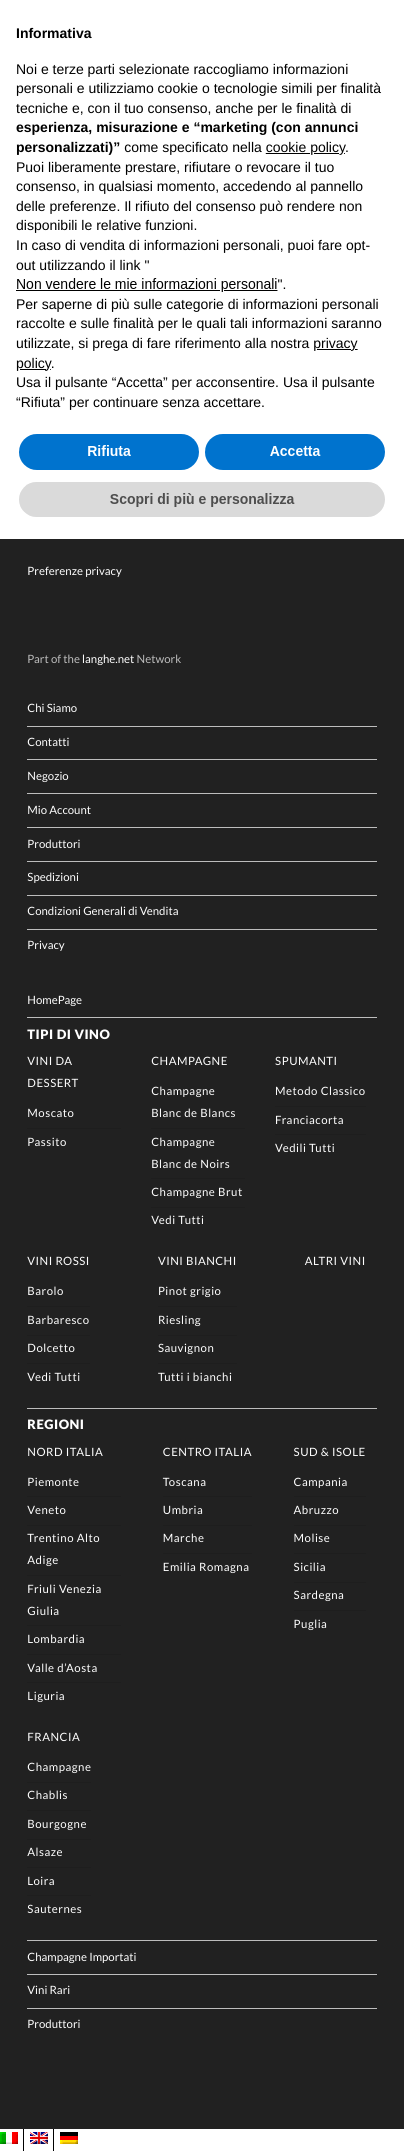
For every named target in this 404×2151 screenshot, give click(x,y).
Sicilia (310, 1567)
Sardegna (319, 1595)
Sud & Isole (330, 1452)
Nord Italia (65, 1452)
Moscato (50, 1113)
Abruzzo (317, 1510)
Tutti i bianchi (195, 1377)
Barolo (45, 1291)
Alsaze (45, 1852)
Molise (312, 1538)
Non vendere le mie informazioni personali (146, 284)
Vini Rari (48, 1990)
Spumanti (306, 1061)
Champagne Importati (81, 1957)
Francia (53, 1737)
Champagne (189, 1061)
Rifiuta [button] (109, 451)
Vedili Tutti (305, 1148)
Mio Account (59, 810)
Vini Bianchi (197, 1261)
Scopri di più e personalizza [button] (202, 499)
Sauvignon (186, 1348)
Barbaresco (58, 1320)
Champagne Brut (196, 1192)
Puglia (311, 1624)
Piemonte (53, 1482)
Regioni (55, 1424)
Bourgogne (57, 1824)
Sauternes (54, 1909)
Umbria (183, 1510)
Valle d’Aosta (62, 1668)
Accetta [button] (295, 451)
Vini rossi (58, 1261)
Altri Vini (335, 1261)
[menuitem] (9, 2139)
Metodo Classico (320, 1091)
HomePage (54, 1000)
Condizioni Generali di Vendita (102, 911)
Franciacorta (309, 1120)
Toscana (185, 1482)
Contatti (48, 742)
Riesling (179, 1320)
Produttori (53, 844)
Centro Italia (207, 1452)
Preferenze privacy (74, 571)
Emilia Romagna (206, 1567)
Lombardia (56, 1639)
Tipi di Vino (68, 1034)
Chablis (47, 1795)
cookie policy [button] (305, 147)
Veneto (46, 1510)
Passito (46, 1142)
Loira (41, 1881)
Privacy (45, 945)
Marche (184, 1538)
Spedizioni (52, 877)
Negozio (47, 776)
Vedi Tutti (177, 1220)
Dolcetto (51, 1348)
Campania (321, 1482)
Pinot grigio (190, 1291)
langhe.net (108, 659)
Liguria (46, 1696)
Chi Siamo (52, 708)
